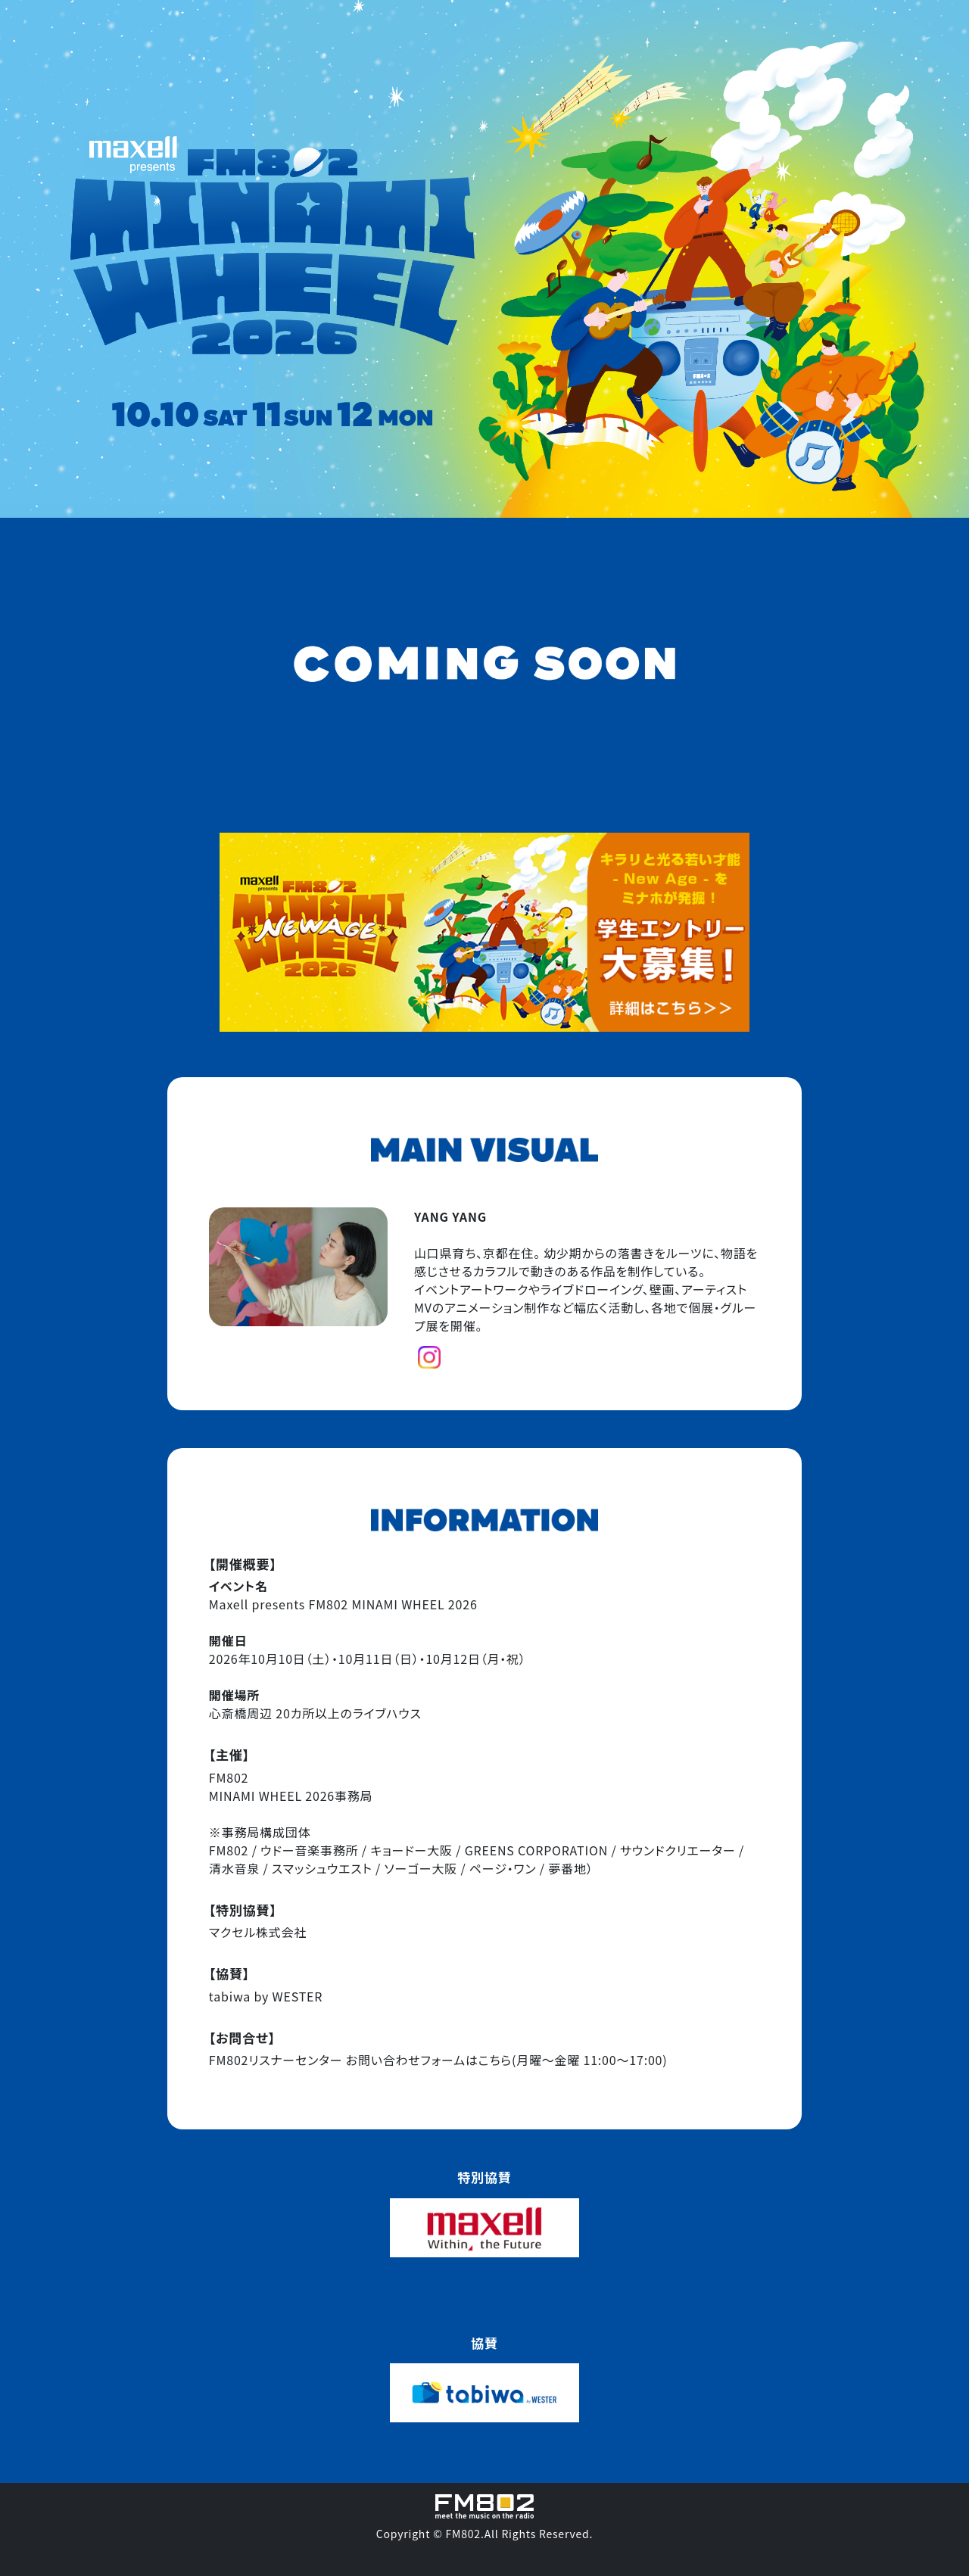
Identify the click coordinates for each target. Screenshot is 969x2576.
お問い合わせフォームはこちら (429, 2060)
